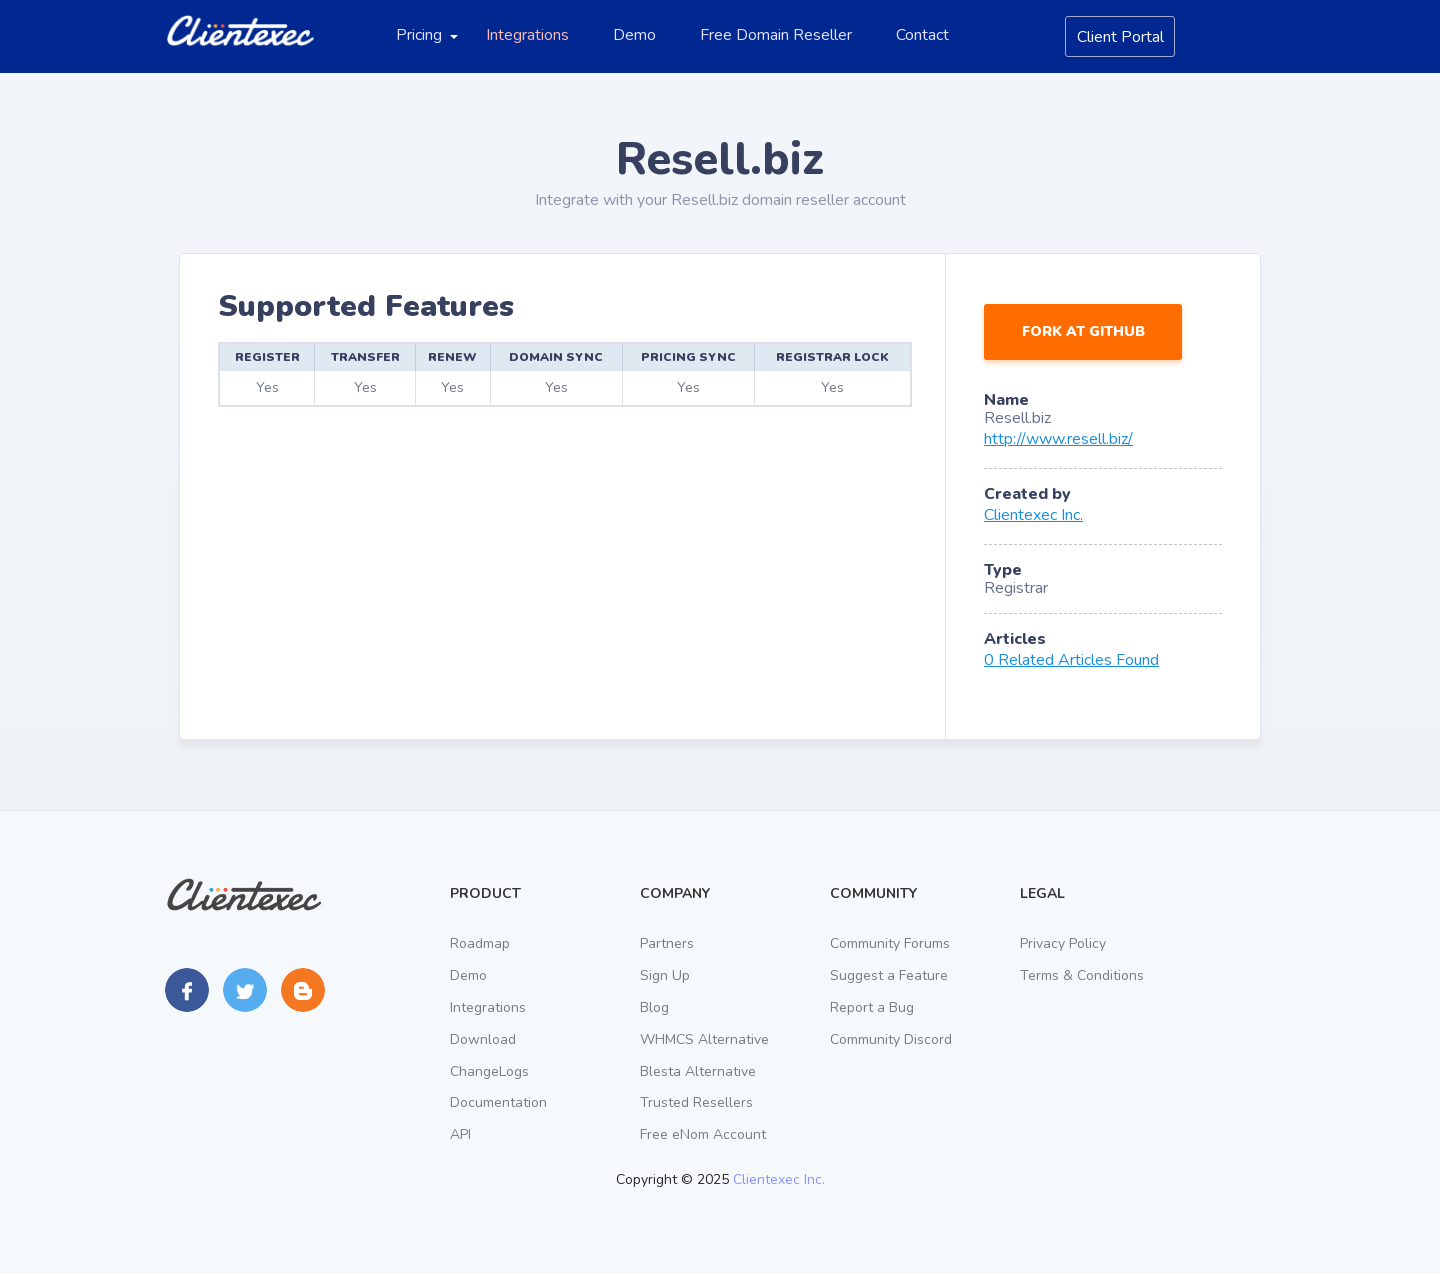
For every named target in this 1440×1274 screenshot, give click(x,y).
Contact (922, 35)
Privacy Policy (1063, 943)
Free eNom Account (703, 1135)
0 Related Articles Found (1071, 660)
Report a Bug (872, 1007)
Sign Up (665, 975)
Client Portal (1120, 37)
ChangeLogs (489, 1071)
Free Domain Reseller (776, 35)
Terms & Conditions (1082, 975)
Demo (634, 35)
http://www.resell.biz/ (1058, 439)
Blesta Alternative (698, 1071)
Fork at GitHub (1083, 331)
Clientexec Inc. (1033, 515)
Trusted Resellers (696, 1103)
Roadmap (480, 943)
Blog (654, 1007)
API (460, 1135)
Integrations (527, 35)
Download (483, 1039)
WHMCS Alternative (704, 1039)
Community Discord (891, 1039)
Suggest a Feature (889, 975)
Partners (667, 943)
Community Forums (890, 943)
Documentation (498, 1103)
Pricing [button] (419, 35)
